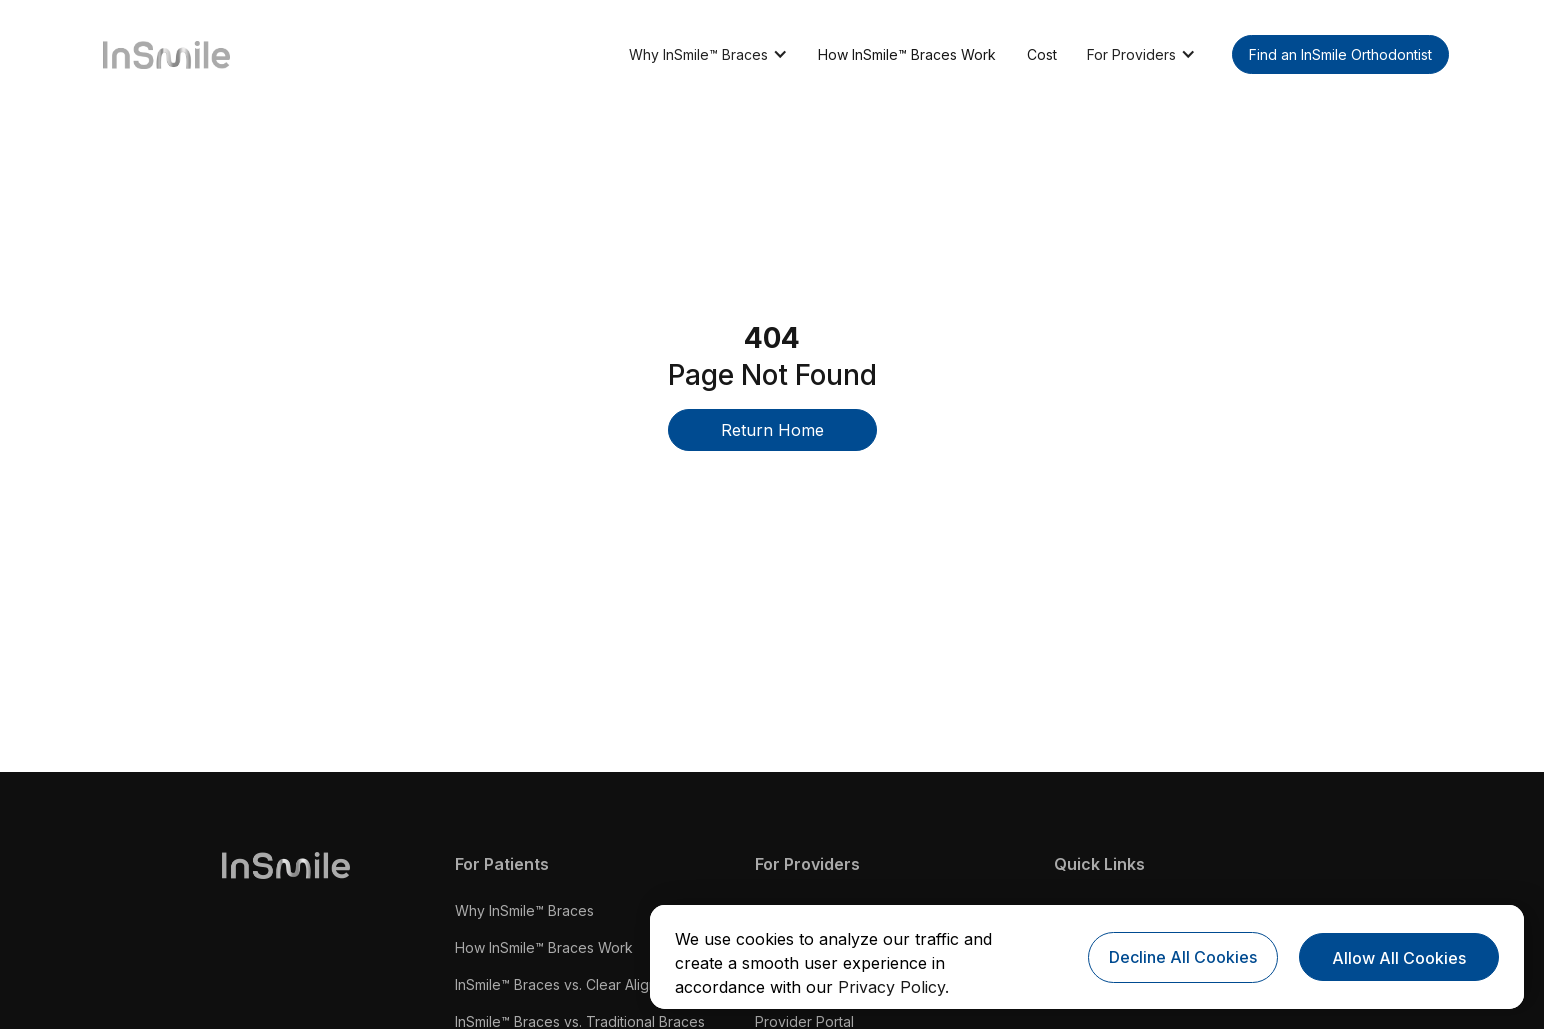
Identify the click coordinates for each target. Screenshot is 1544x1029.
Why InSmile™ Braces (524, 910)
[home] (159, 53)
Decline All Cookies (1183, 957)
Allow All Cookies (1399, 958)
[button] (708, 54)
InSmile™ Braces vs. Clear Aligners (566, 984)
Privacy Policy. (893, 987)
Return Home (772, 430)
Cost (1042, 54)
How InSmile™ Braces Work (907, 54)
